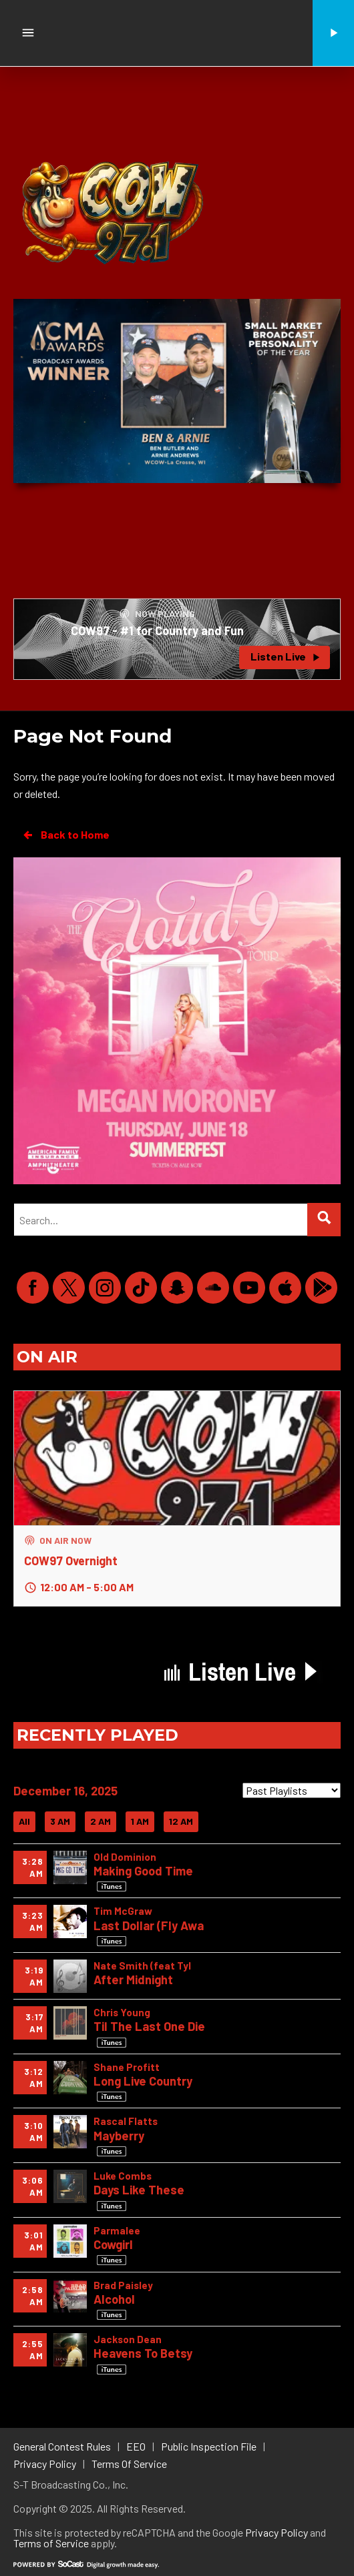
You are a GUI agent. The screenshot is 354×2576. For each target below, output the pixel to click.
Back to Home (65, 834)
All (24, 1821)
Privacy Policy (276, 2532)
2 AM (100, 1821)
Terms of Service (51, 2543)
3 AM (60, 1821)
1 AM (140, 1821)
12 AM (181, 1821)
